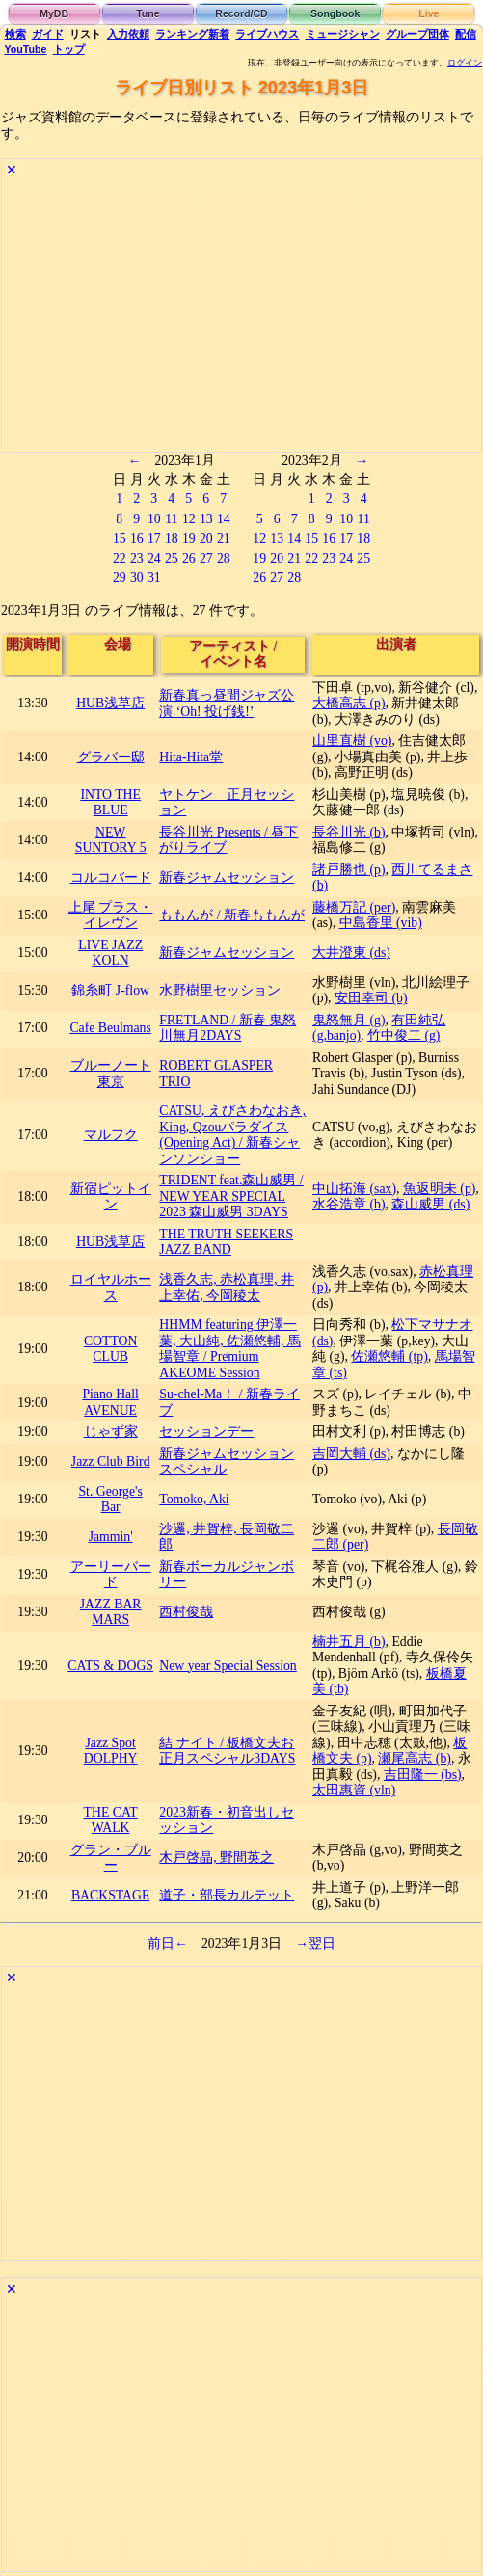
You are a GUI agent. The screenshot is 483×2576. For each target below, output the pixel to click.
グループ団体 (417, 34)
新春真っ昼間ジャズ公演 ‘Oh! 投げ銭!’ (226, 703)
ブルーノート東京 (110, 1073)
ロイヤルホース (110, 1287)
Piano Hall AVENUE (110, 1402)
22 (119, 558)
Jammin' (111, 1536)
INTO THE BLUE (110, 802)
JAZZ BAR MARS (111, 1612)
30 (137, 578)
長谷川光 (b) (348, 832)
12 (189, 519)
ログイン (464, 62)
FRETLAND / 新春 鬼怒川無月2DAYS (227, 1028)
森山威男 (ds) (430, 1204)
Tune (147, 13)
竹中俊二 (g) (403, 1035)
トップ (69, 49)
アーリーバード (110, 1574)
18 (171, 538)
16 (137, 538)
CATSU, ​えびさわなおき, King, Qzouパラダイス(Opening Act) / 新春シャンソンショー (232, 1134)
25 (171, 558)
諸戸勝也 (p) (348, 870)
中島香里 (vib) (380, 923)
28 (223, 558)
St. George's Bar (110, 1499)
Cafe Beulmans (109, 1028)
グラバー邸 (111, 757)
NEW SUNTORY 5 (111, 840)
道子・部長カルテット (226, 1895)
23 (137, 558)
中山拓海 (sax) (354, 1189)
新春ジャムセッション (226, 877)
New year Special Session (227, 1666)
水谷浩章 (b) (348, 1204)
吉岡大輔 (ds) (351, 1454)
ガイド (48, 34)
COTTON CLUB (111, 1349)
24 (154, 558)
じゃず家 (111, 1431)
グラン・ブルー (110, 1858)
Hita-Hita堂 (191, 757)
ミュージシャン (343, 34)
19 (189, 538)
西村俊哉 (186, 1612)
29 (119, 578)
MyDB (54, 13)
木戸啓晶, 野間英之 (216, 1857)
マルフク (111, 1135)
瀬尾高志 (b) (414, 1758)
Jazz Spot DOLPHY (111, 1751)
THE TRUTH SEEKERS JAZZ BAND (226, 1242)
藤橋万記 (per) (353, 907)
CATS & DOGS (110, 1666)
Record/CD (241, 13)
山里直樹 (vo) (351, 740)
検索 (15, 34)
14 (223, 519)
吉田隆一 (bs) (423, 1774)
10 (154, 519)
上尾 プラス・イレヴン (110, 915)
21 (223, 538)
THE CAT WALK (111, 1820)
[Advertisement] (241, 317)
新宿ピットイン (110, 1197)
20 (206, 538)
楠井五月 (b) (348, 1641)
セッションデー (206, 1431)
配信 (465, 34)
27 (206, 558)
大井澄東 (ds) (351, 952)
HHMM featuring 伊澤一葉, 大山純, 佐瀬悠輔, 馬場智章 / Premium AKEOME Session (230, 1348)
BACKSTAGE (110, 1895)
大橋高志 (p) (348, 703)
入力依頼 (128, 34)
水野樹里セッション (220, 990)
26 (189, 558)
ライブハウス (267, 34)
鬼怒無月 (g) (348, 1020)
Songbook (335, 13)
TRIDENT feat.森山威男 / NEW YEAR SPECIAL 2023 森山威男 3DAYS (231, 1196)
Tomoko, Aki (193, 1499)
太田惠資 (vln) (353, 1790)
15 (119, 538)
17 (154, 538)
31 (154, 578)
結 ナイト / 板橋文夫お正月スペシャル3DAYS (227, 1751)
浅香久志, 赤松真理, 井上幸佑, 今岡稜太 (226, 1287)
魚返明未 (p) (439, 1189)
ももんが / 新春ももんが (232, 915)
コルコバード (110, 877)
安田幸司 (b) (371, 998)
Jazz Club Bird (110, 1461)
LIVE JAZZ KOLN (110, 953)
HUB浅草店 (110, 703)
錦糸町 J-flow (110, 990)
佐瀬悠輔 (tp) (389, 1356)
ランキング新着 (192, 34)
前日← (168, 1943)
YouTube (26, 49)
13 (206, 519)
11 (171, 519)
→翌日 (315, 1943)
